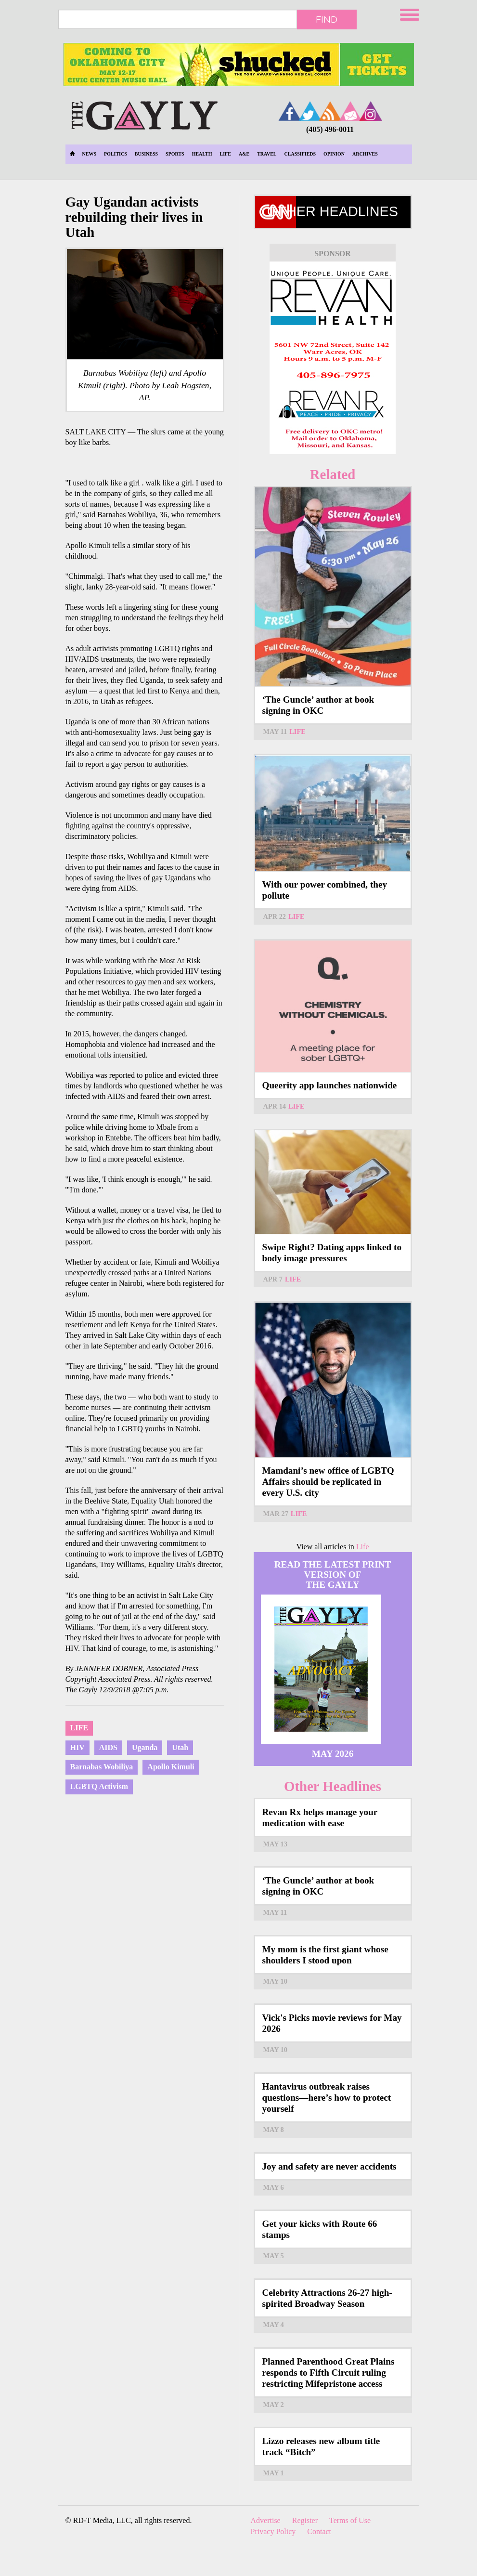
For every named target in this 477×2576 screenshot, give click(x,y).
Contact (319, 2531)
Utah (180, 1747)
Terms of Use (350, 2520)
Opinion (334, 154)
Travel (266, 154)
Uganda (144, 1747)
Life (225, 154)
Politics (115, 154)
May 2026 (333, 1754)
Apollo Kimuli (170, 1767)
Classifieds (300, 154)
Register (305, 2520)
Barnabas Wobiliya (101, 1767)
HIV (77, 1747)
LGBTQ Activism (99, 1786)
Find (326, 19)
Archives (365, 154)
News (89, 154)
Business (146, 154)
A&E (244, 154)
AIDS (108, 1747)
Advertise (266, 2520)
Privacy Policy (273, 2531)
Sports (175, 154)
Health (202, 154)
